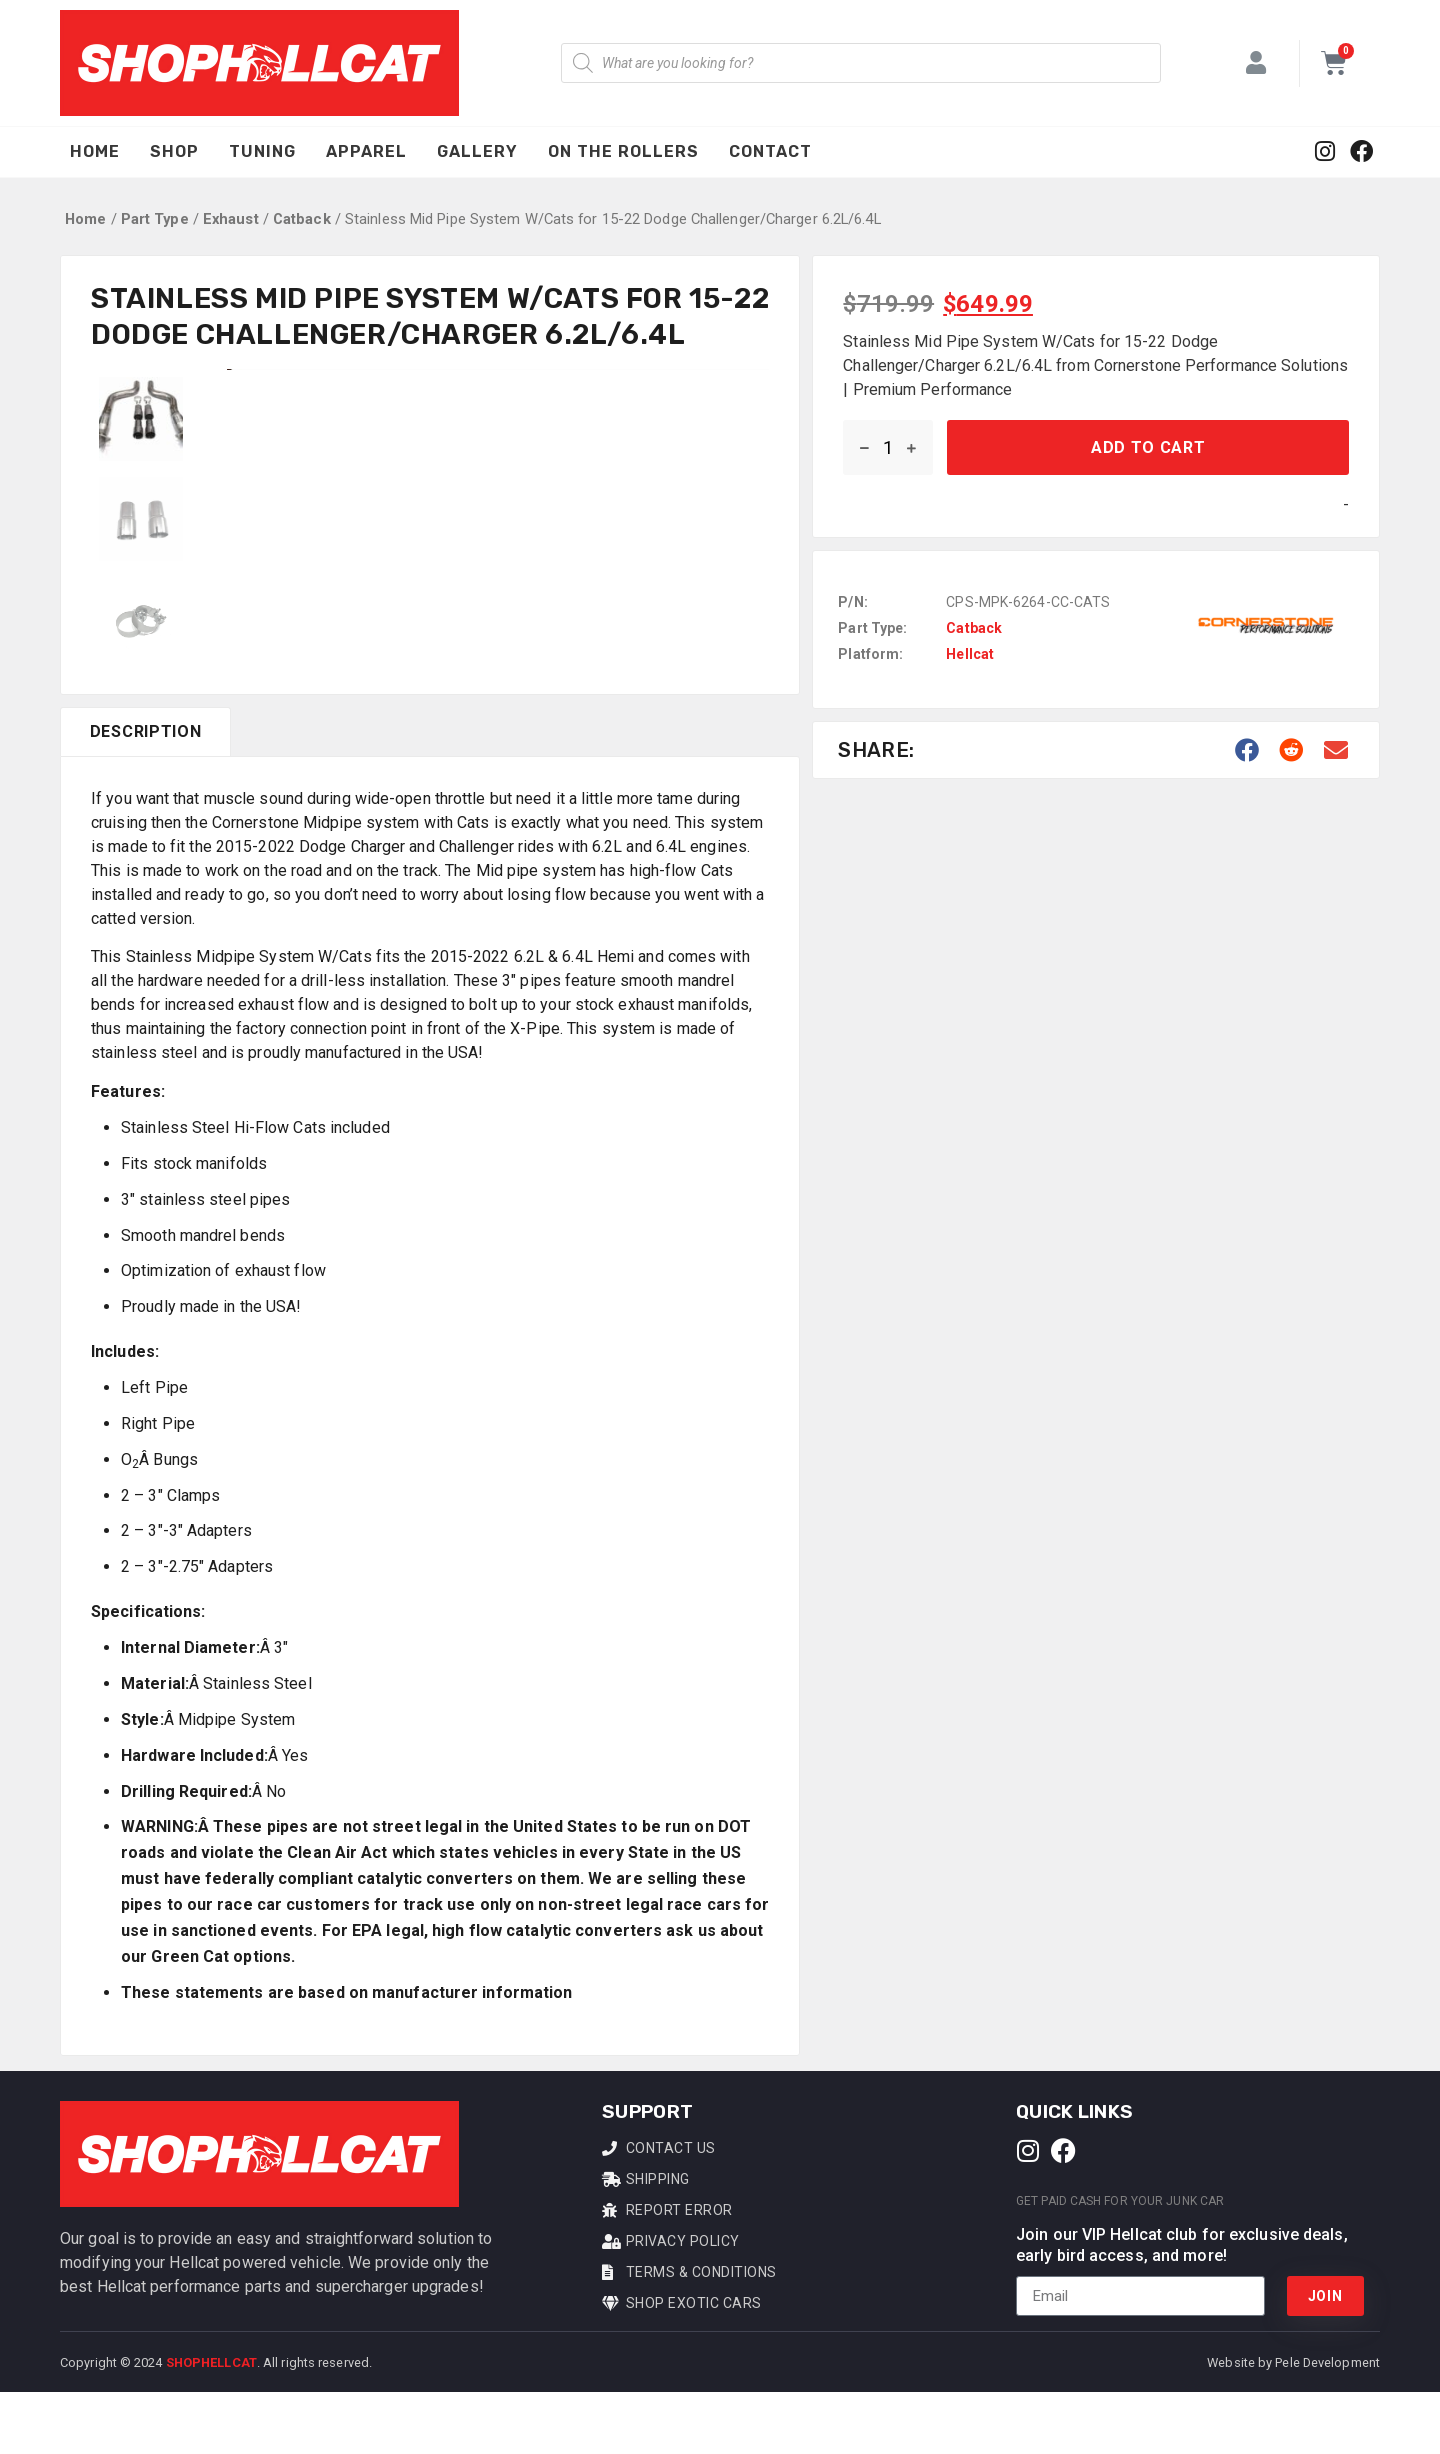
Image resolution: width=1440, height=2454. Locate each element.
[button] (1248, 750)
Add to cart (1148, 447)
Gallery (477, 151)
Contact (770, 151)
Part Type (155, 219)
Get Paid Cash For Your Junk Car (1120, 2262)
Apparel (366, 151)
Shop (174, 151)
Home (95, 151)
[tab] (145, 793)
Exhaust (231, 219)
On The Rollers (623, 151)
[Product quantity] (888, 447)
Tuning (262, 151)
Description (146, 793)
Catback (302, 219)
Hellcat (970, 654)
